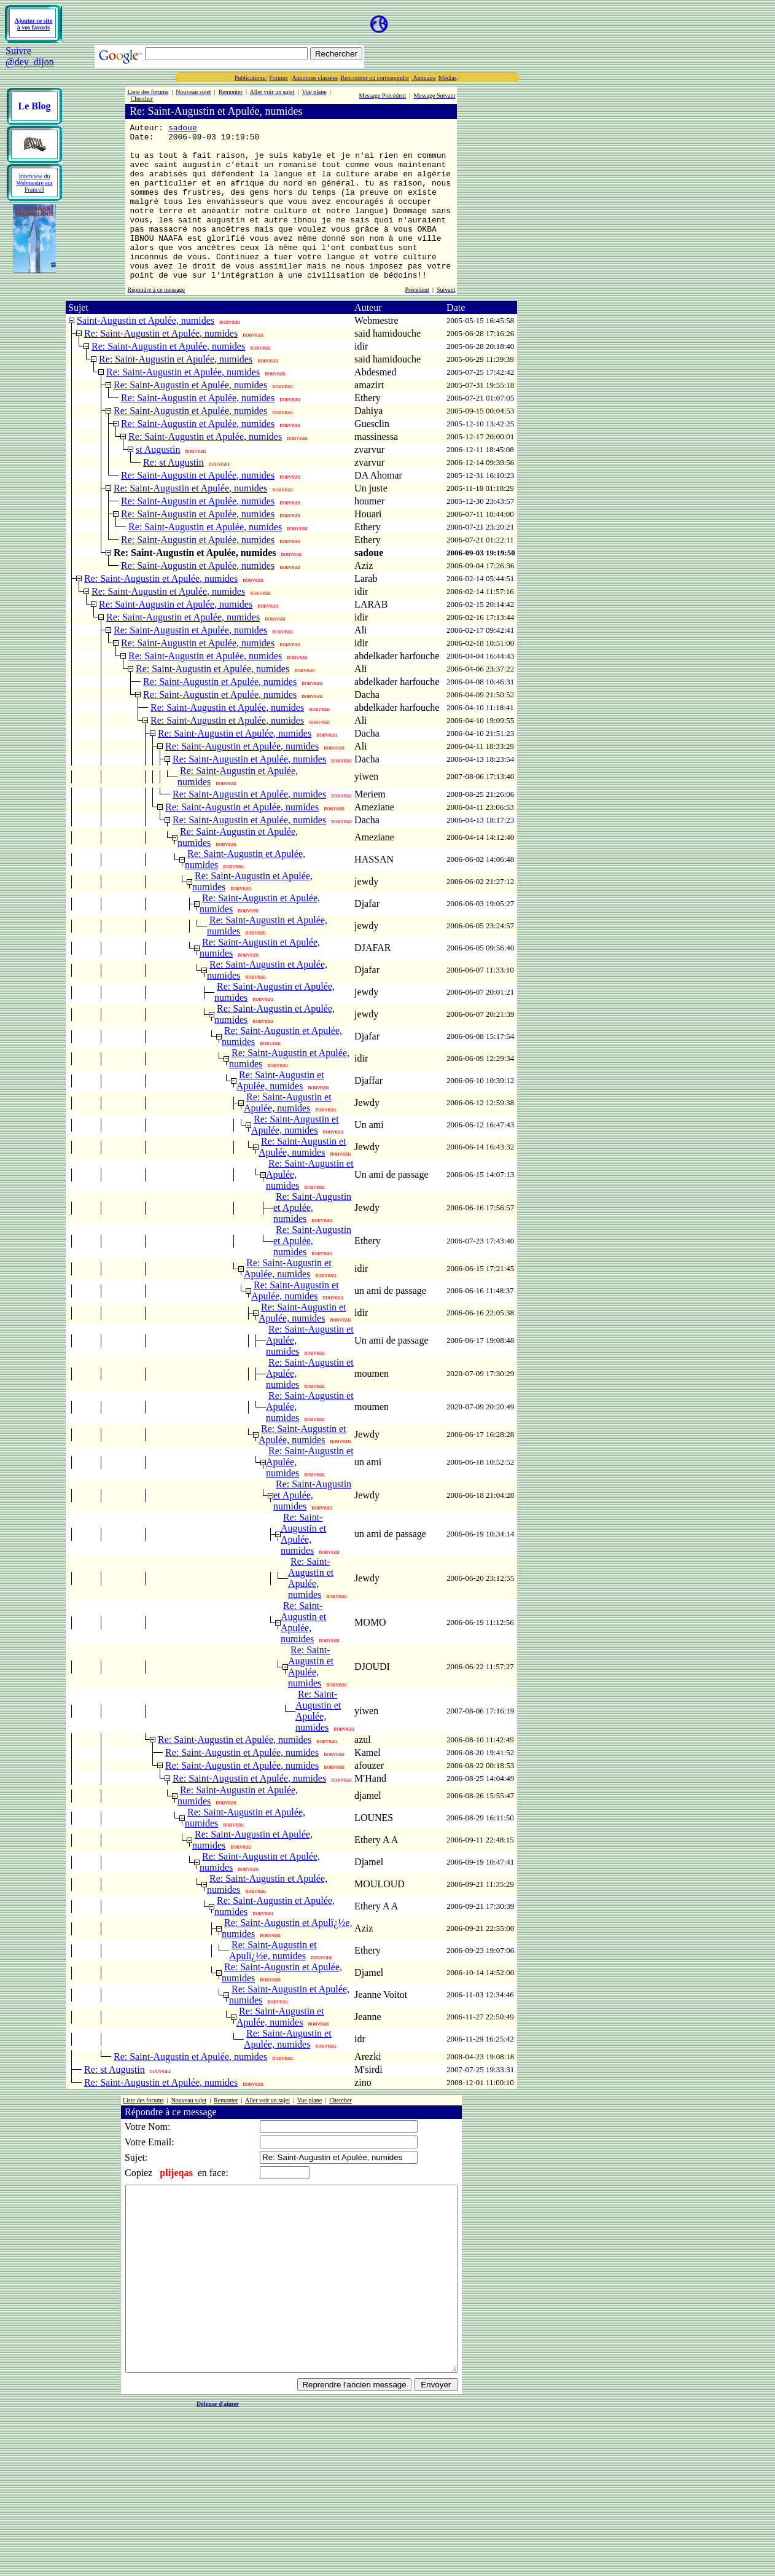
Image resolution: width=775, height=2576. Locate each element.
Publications (251, 77)
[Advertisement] (207, 24)
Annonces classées (315, 77)
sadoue (182, 129)
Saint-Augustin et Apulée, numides (145, 351)
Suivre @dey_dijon (30, 56)
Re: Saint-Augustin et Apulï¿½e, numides (273, 1981)
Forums (278, 77)
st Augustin (158, 481)
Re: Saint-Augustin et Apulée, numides (161, 364)
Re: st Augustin (173, 493)
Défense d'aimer (218, 2471)
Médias (447, 77)
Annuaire (424, 77)
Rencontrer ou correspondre (374, 77)
